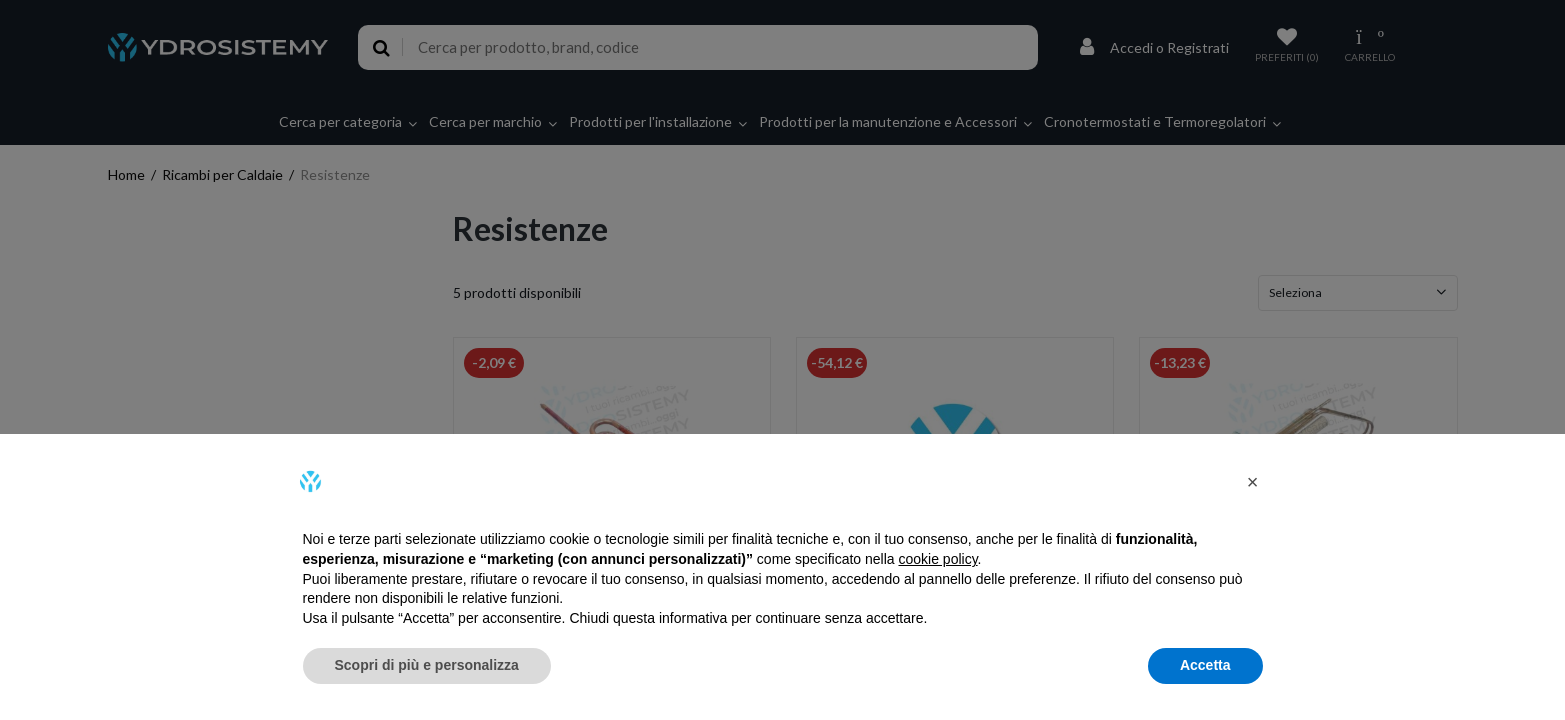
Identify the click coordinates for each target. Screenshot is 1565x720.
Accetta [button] (1205, 665)
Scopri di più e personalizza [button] (427, 665)
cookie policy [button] (937, 559)
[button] (1253, 482)
